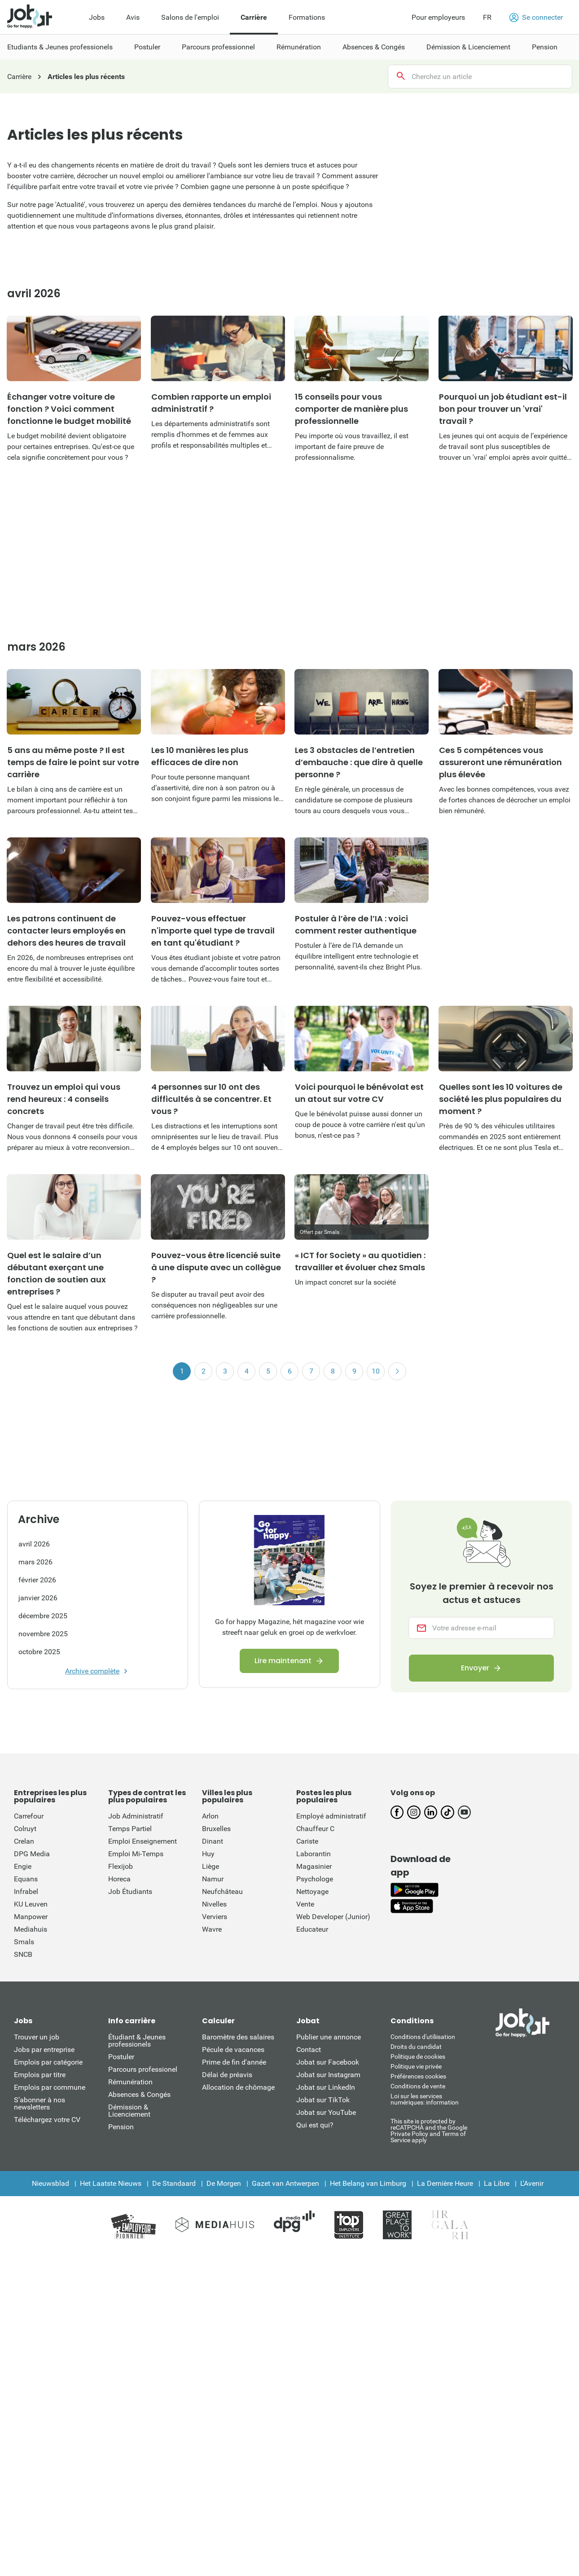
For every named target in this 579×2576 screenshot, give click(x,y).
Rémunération (130, 2082)
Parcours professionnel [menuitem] (218, 47)
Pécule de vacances (233, 2049)
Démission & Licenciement (129, 2110)
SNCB (23, 1954)
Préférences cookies (418, 2076)
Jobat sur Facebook (327, 2062)
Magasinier (314, 1866)
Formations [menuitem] (307, 17)
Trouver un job (36, 2037)
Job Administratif (135, 1816)
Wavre (212, 1929)
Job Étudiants (130, 1891)
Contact (308, 2049)
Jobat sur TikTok (323, 2100)
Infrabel (26, 1891)
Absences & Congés (139, 2094)
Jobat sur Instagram (328, 2074)
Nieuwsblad (50, 2183)
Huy (208, 1853)
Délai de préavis (227, 2074)
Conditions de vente (417, 2086)
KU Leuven (31, 1904)
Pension (121, 2126)
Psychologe (314, 1879)
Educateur (312, 1929)
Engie (22, 1866)
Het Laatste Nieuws (110, 2183)
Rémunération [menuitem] (298, 47)
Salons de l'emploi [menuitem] (190, 17)
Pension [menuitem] (544, 47)
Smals (24, 1942)
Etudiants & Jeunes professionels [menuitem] (60, 47)
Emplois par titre (40, 2074)
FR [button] (487, 17)
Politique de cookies (417, 2056)
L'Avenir (532, 2183)
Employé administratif (331, 1816)
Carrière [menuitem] (254, 17)
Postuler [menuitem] (147, 47)
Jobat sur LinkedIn (325, 2087)
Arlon (210, 1816)
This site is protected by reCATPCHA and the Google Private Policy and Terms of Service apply (428, 2130)
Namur (213, 1879)
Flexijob (120, 1866)
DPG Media (32, 1853)
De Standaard (174, 2183)
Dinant (212, 1841)
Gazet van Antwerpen (285, 2183)
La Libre (496, 2183)
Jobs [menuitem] (97, 17)
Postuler (121, 2056)
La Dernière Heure (445, 2183)
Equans (26, 1879)
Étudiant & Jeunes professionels (137, 2040)
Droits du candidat (416, 2046)
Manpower (31, 1916)
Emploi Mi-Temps (135, 1853)
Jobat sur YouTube (326, 2112)
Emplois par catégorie (48, 2062)
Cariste (307, 1841)
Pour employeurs (438, 17)
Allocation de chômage (238, 2087)
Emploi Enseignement (142, 1841)
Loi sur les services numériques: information (424, 2099)
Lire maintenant (282, 1661)
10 (376, 1371)
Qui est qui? (314, 2125)
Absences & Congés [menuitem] (373, 47)
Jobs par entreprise (44, 2049)
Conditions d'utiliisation (422, 2036)
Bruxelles (216, 1828)
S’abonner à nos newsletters (39, 2103)
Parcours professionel (142, 2069)
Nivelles (214, 1904)
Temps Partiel (130, 1828)
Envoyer (475, 1668)
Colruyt (25, 1828)
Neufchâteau (222, 1891)
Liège (210, 1866)
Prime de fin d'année (234, 2062)
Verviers (214, 1916)
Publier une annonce (328, 2037)
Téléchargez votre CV (47, 2119)
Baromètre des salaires (238, 2037)
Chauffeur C (315, 1828)
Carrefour (29, 1816)
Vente (305, 1904)
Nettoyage (312, 1891)
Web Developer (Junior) (333, 1916)
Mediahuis (30, 1929)
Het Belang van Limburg (368, 2183)
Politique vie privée (416, 2066)
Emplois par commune (49, 2087)
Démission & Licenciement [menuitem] (468, 47)
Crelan (24, 1841)
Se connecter (536, 17)
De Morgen (223, 2183)
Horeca (119, 1879)
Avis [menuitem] (133, 17)
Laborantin (313, 1853)
